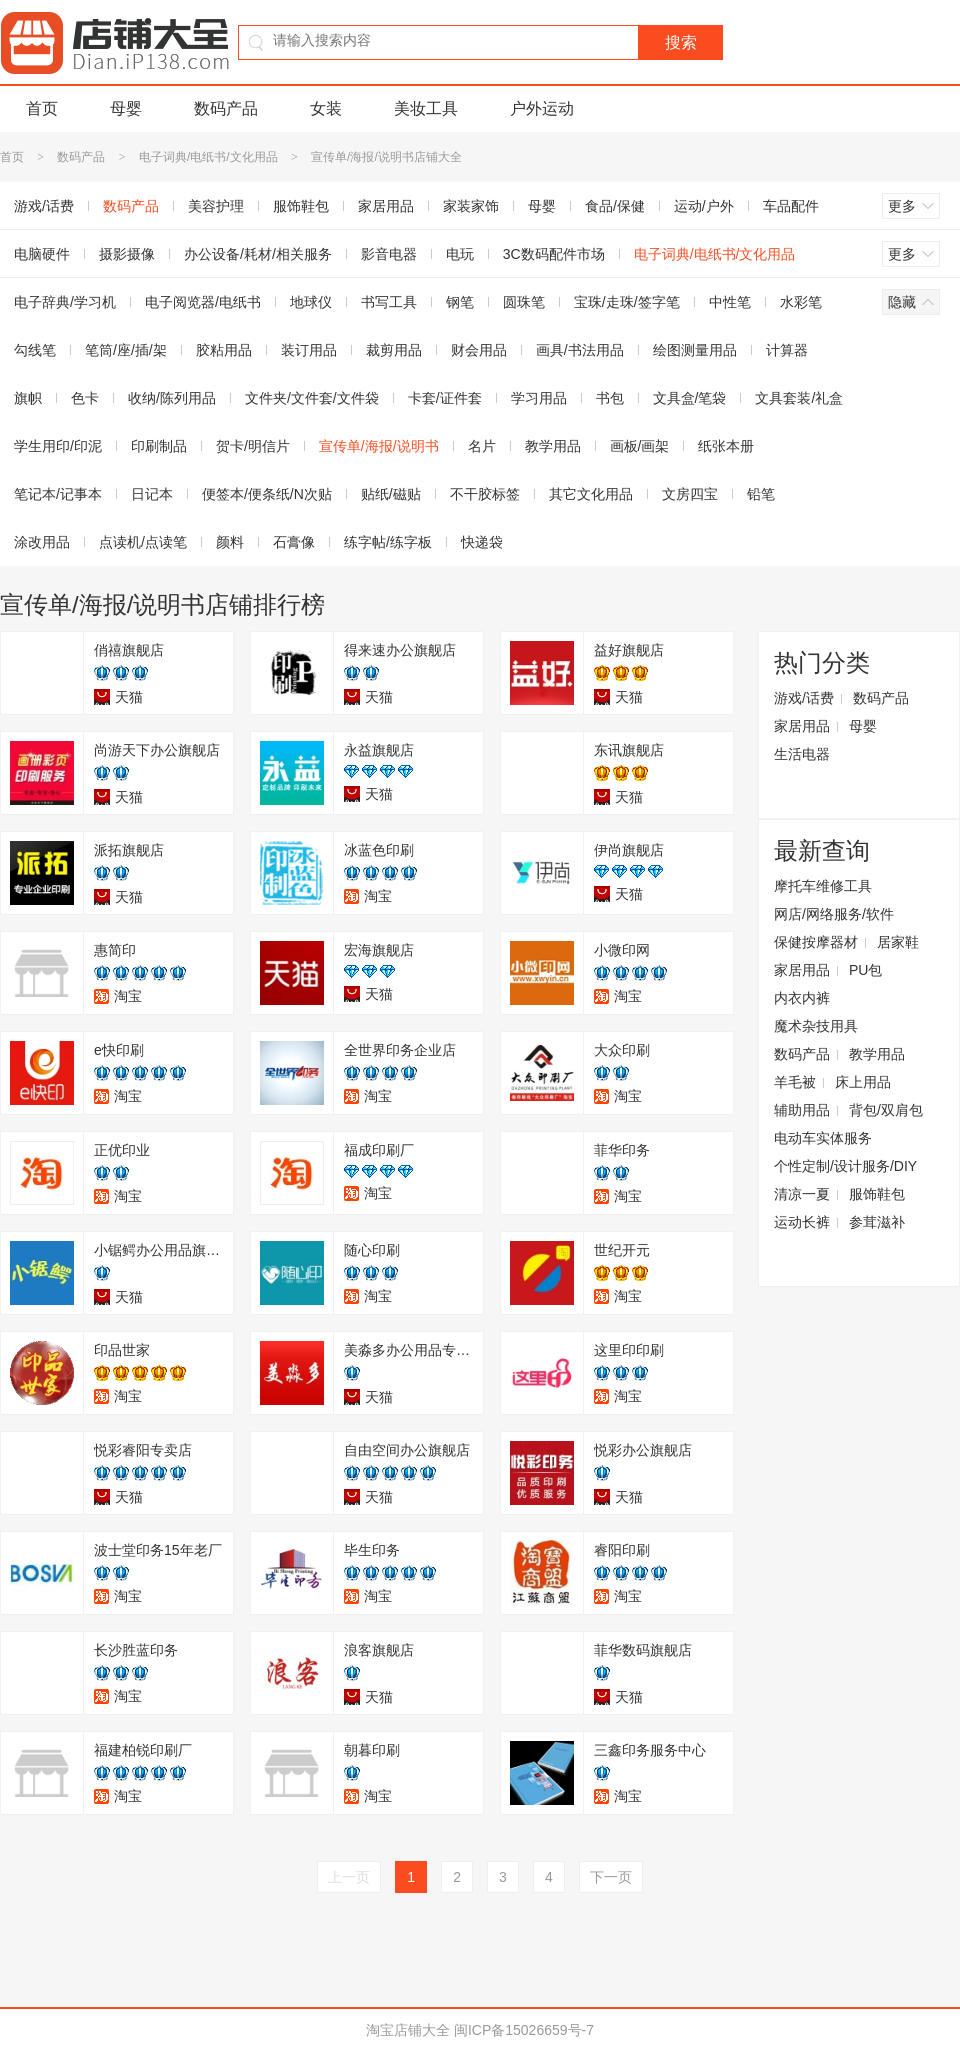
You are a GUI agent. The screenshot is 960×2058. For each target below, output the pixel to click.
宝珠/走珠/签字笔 (627, 302)
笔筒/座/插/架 (126, 350)
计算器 (787, 350)
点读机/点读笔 (143, 542)
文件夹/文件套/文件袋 (312, 398)
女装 (326, 108)
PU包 (865, 970)
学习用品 (539, 398)
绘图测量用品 (695, 350)
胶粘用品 (224, 350)
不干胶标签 (485, 494)
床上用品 (863, 1082)
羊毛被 (795, 1082)
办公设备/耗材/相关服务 (258, 254)
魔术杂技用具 (816, 1026)
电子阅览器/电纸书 (203, 302)
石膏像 (294, 542)
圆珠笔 (524, 302)
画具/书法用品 (580, 350)
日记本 (152, 494)
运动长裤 (802, 1222)
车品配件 (791, 206)
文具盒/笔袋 (690, 398)
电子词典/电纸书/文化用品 (208, 157)
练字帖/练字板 (388, 542)
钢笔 (460, 302)
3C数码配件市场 (554, 254)
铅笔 (761, 494)
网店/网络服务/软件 (834, 914)
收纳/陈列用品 (172, 398)
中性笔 (730, 302)
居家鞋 (898, 942)
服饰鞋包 (301, 206)
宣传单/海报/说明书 (379, 446)
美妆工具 (426, 108)
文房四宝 (690, 494)
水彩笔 (801, 302)
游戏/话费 (804, 698)
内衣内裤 (802, 998)
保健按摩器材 (816, 942)
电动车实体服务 (823, 1138)
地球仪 (311, 302)
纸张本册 (726, 446)
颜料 (230, 542)
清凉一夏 (802, 1194)
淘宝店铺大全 (408, 2030)
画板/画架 (640, 446)
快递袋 (482, 542)
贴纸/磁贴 (391, 494)
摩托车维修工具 (823, 886)
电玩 (460, 254)
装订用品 (309, 350)
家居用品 (386, 206)
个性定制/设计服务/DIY (845, 1166)
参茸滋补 (877, 1222)
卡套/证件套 (445, 398)
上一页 (349, 1877)
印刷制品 (159, 446)
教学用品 (553, 446)
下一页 (611, 1877)
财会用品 (479, 350)
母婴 (126, 108)
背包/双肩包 (886, 1110)
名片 (482, 446)
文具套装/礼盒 (799, 398)
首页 (42, 108)
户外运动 (542, 108)
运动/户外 (704, 206)
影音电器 (389, 254)
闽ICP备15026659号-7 (524, 2030)
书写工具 (389, 302)
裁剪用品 (394, 350)
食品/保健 (615, 206)
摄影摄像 (127, 254)
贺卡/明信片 (253, 446)
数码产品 (226, 108)
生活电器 (802, 754)
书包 (610, 398)
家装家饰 (471, 206)
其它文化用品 (591, 494)
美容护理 (216, 206)
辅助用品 (802, 1110)
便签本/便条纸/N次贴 (267, 494)
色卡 (85, 398)
